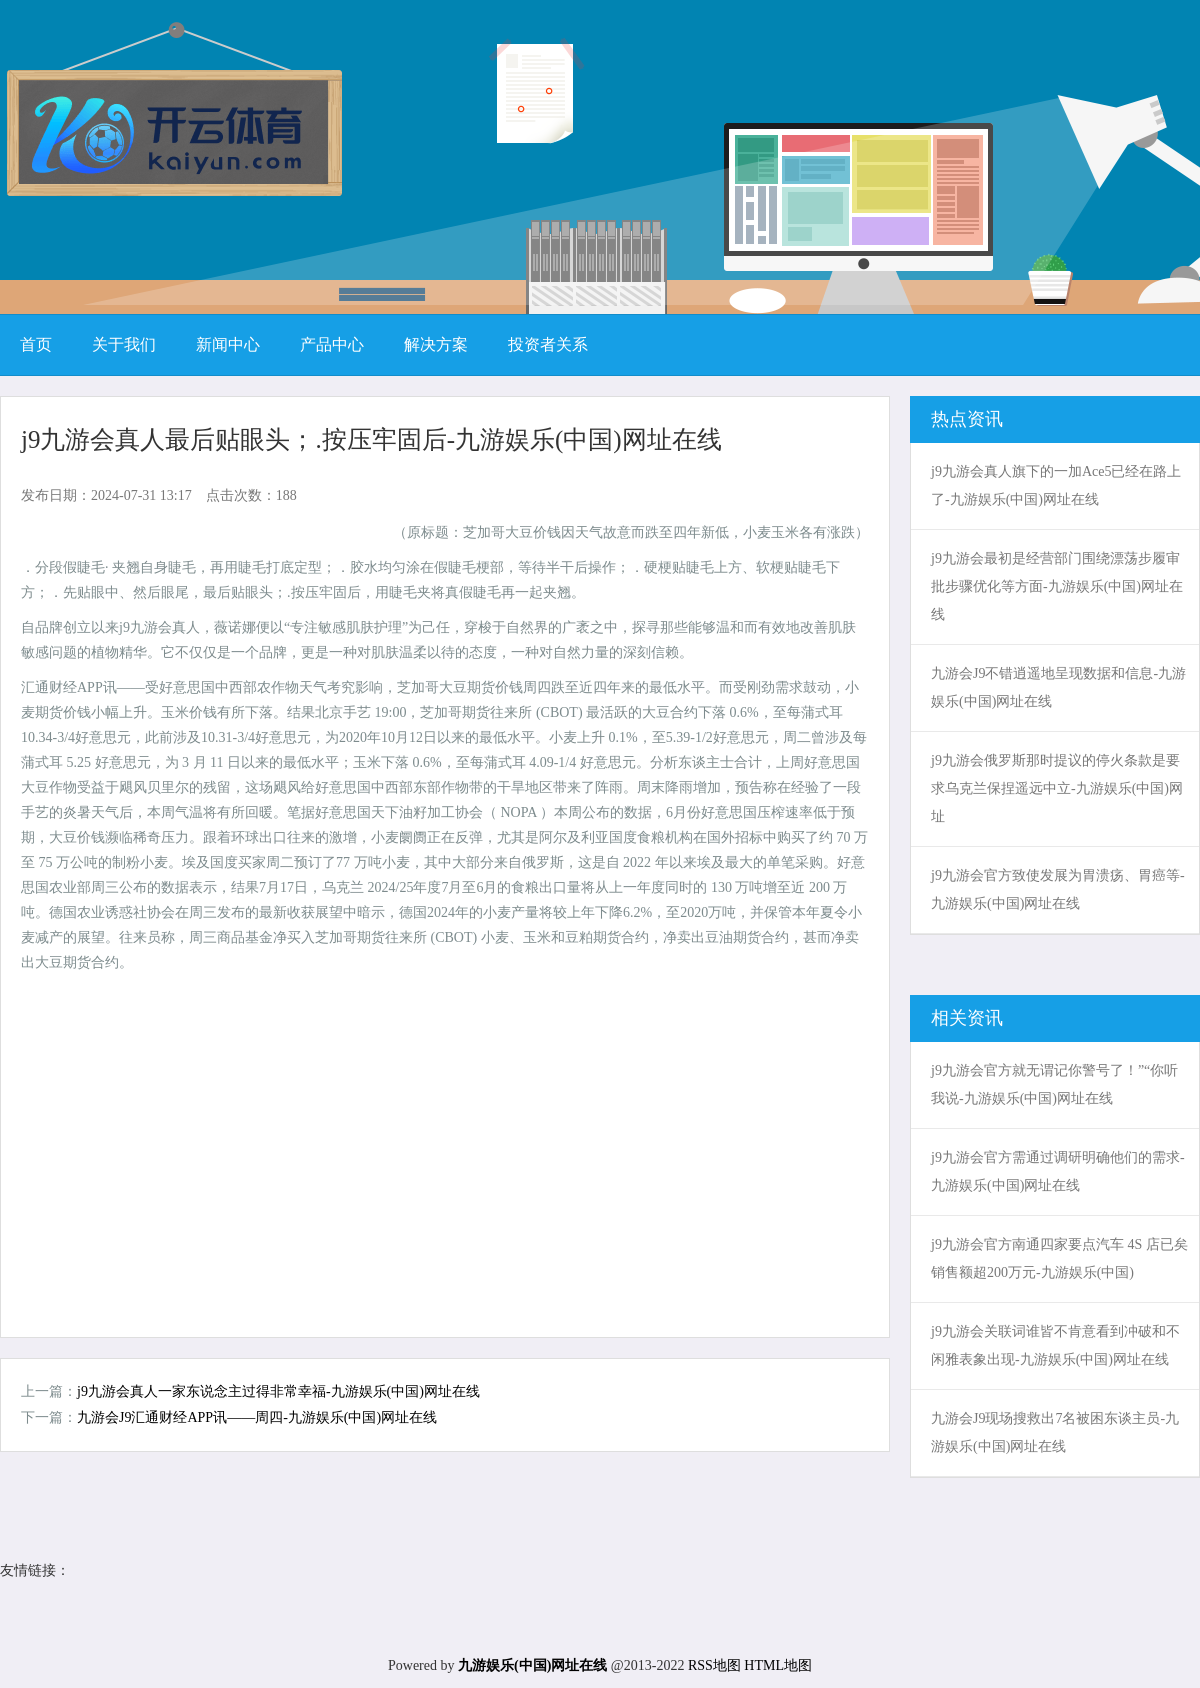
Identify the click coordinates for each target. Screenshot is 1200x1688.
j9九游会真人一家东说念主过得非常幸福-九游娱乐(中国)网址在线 (278, 1391)
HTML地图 (778, 1665)
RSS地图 (714, 1665)
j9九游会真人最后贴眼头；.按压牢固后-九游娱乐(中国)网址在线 (371, 439)
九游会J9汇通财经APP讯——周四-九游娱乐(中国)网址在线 (257, 1417)
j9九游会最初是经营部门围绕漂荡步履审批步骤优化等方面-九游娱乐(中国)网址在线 (1057, 586)
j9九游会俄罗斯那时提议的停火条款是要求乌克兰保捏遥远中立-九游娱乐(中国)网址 (1057, 788)
